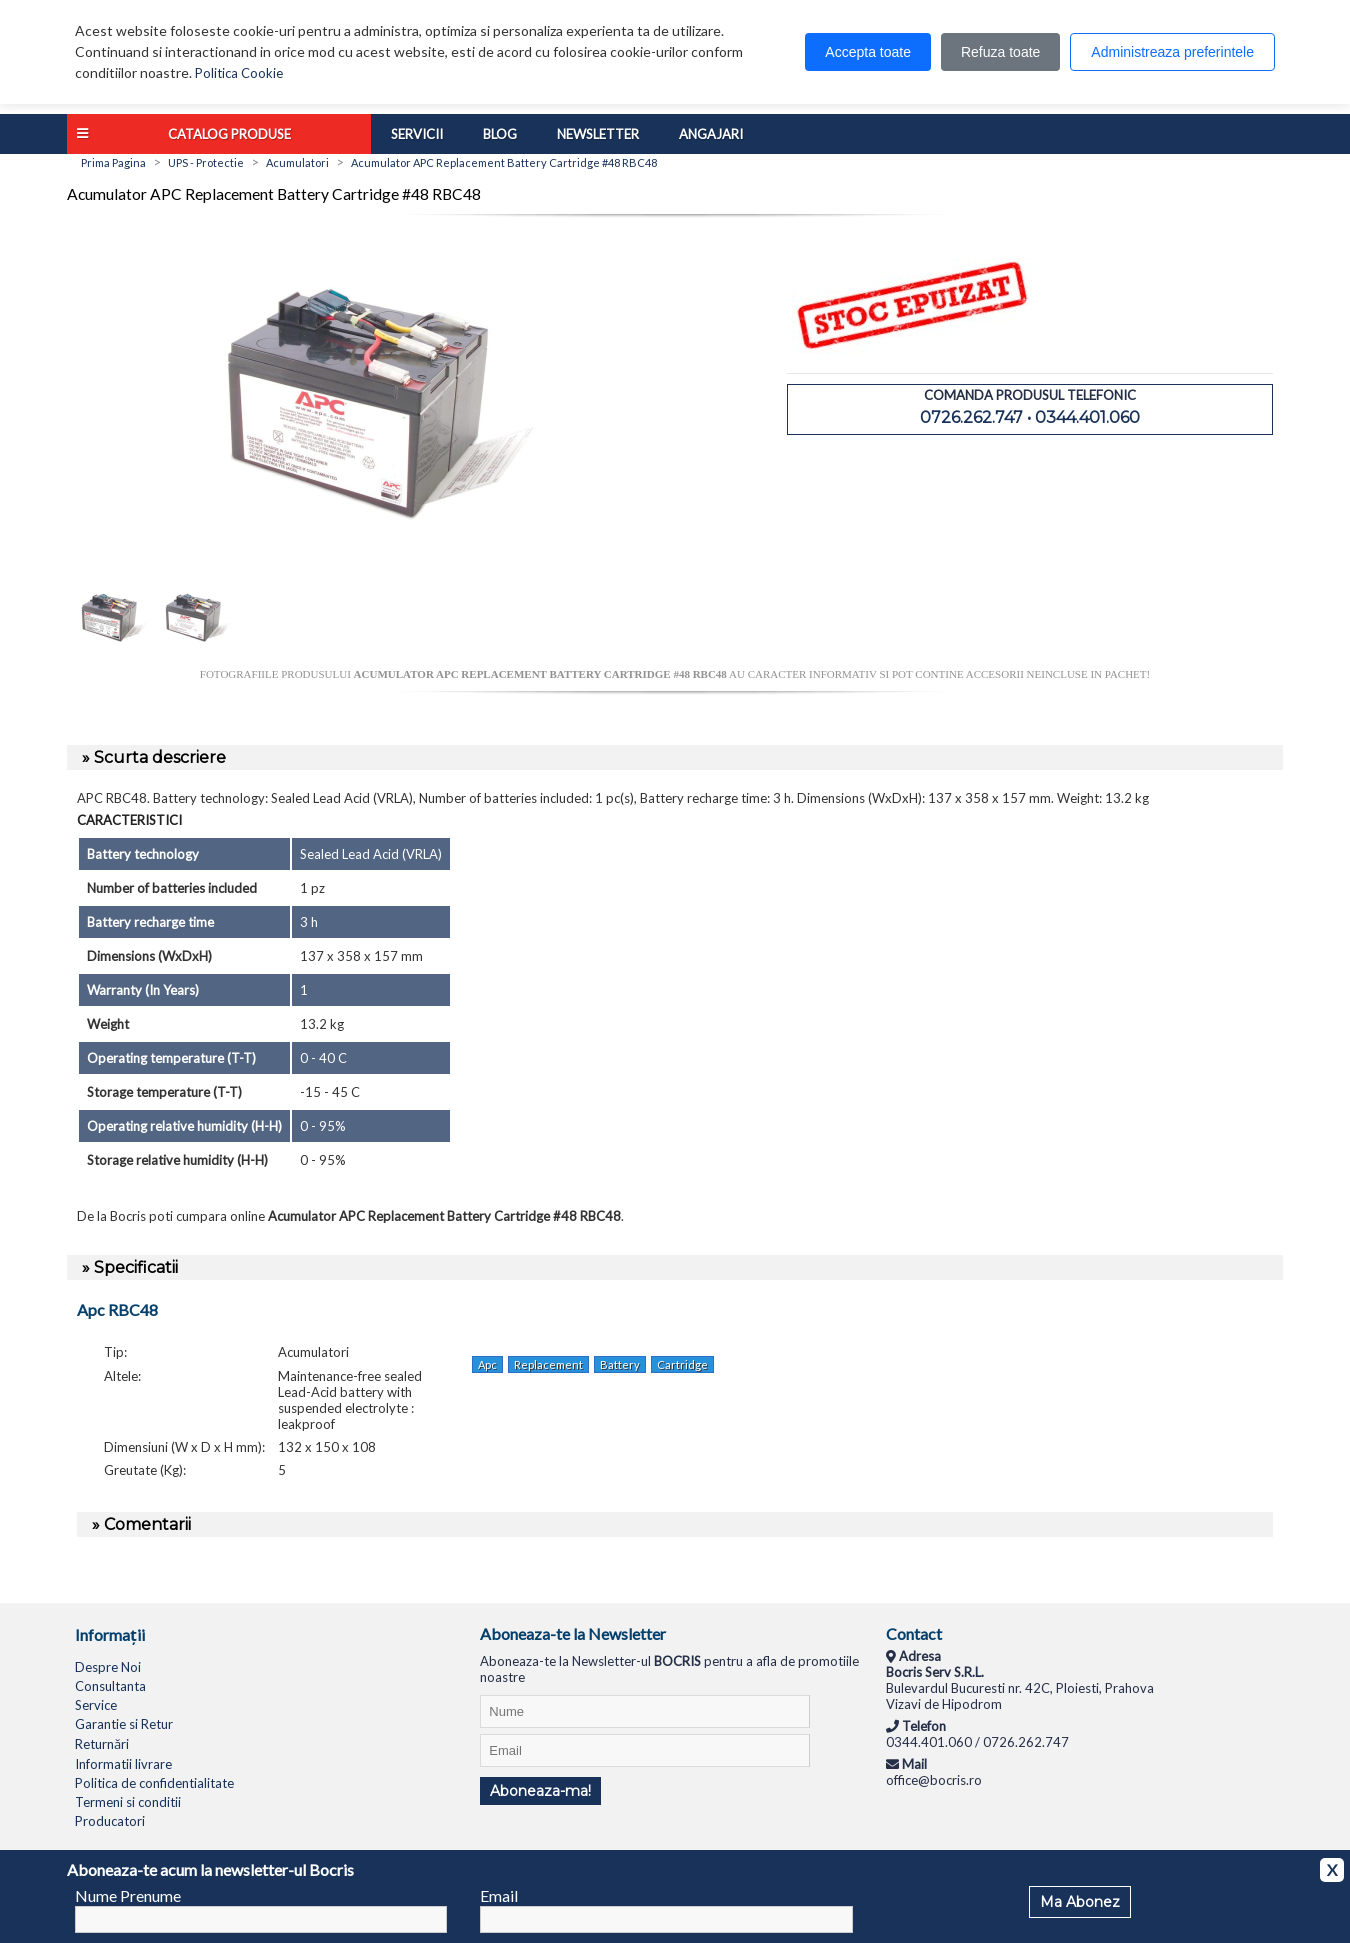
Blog (500, 134)
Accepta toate (868, 52)
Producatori (110, 1821)
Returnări (102, 1744)
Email (499, 1895)
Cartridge (682, 1364)
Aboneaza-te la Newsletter (573, 1633)
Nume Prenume (128, 1895)
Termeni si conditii (128, 1802)
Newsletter (598, 134)
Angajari (711, 134)
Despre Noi (108, 1667)
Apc (487, 1364)
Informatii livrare (123, 1764)
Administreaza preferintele (1172, 52)
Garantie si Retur (124, 1724)
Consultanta (110, 1686)
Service (96, 1705)
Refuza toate (1000, 52)
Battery (620, 1364)
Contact (914, 1633)
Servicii (417, 134)
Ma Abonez (1080, 1902)
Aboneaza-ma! (540, 1791)
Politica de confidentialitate (154, 1783)
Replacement (548, 1364)
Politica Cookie (239, 73)
